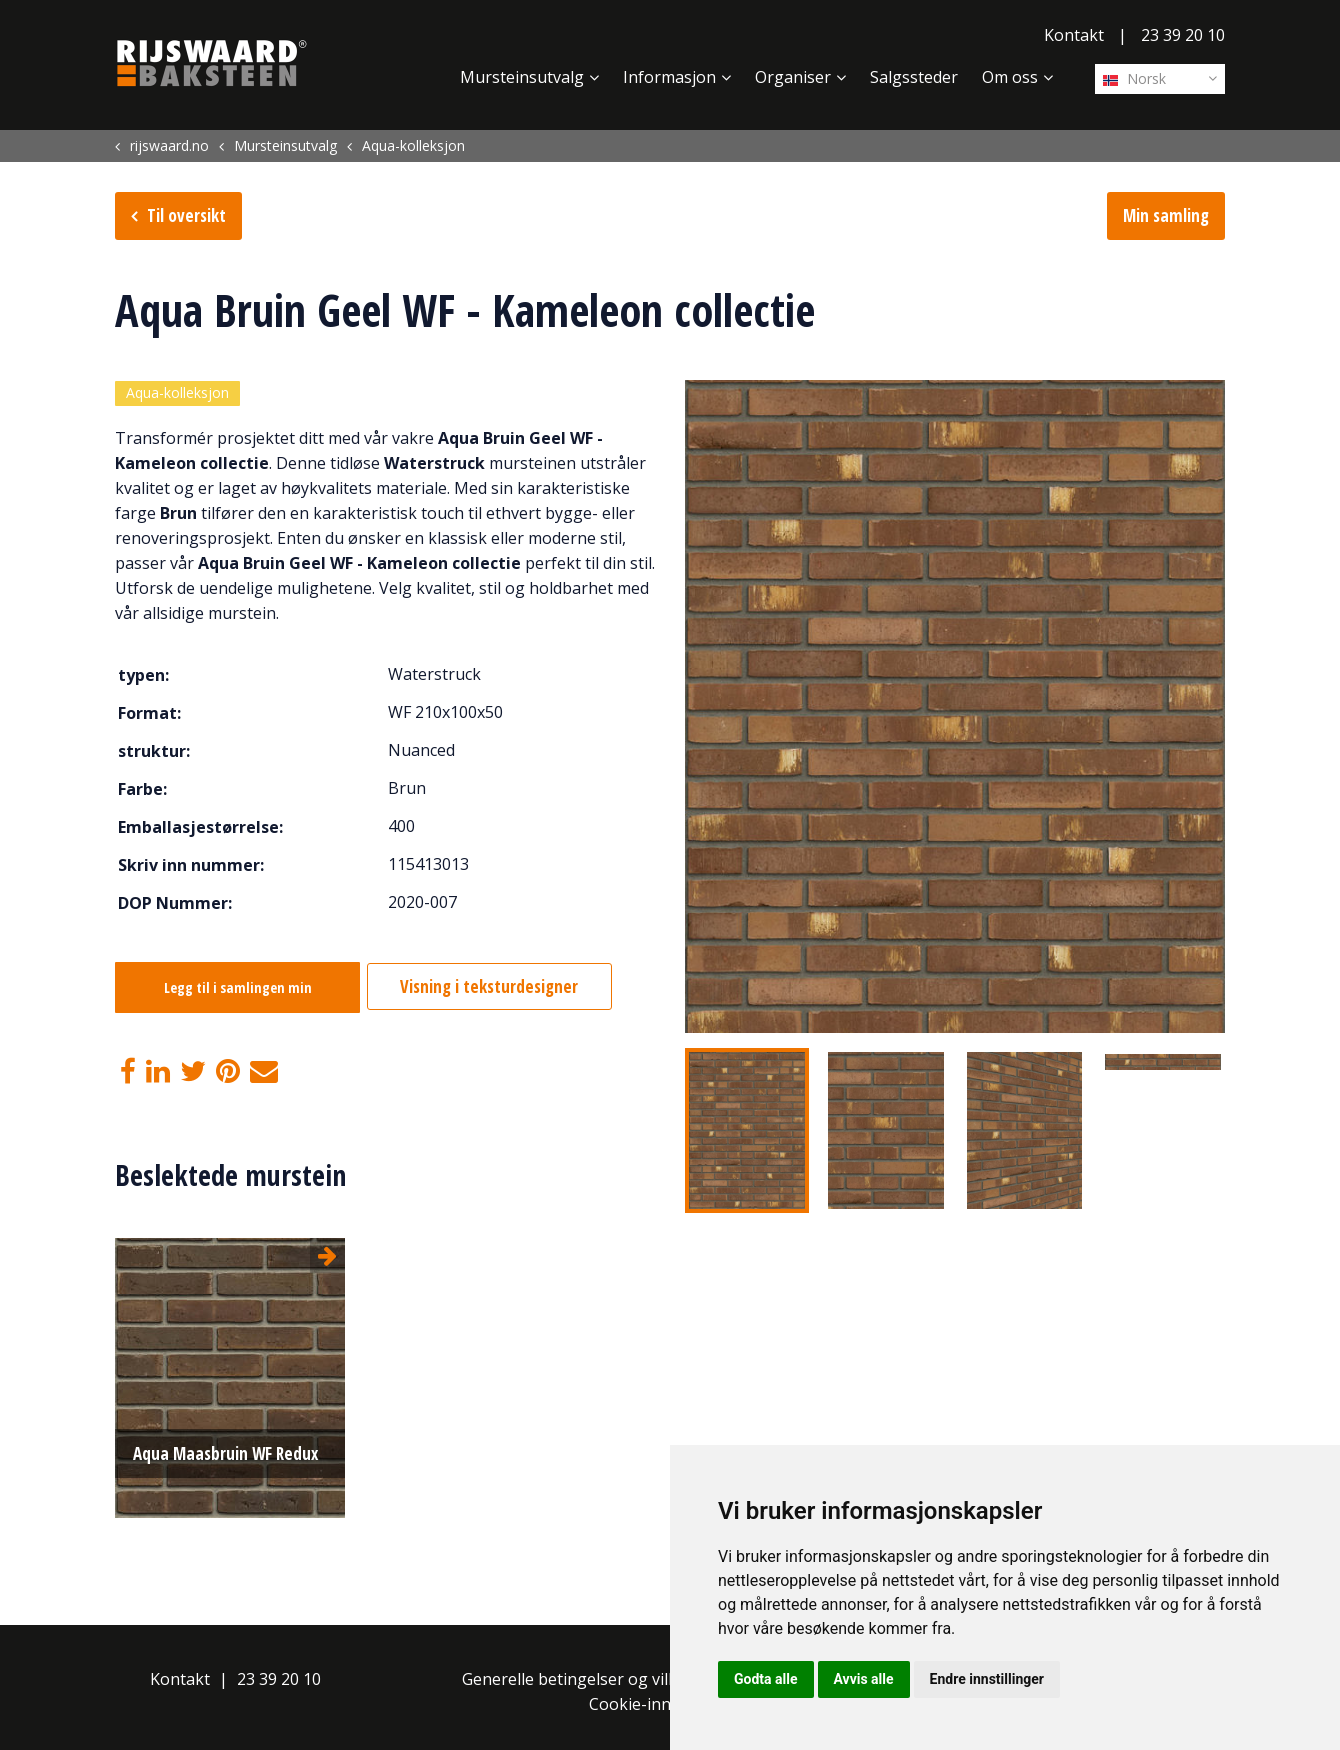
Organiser (793, 77)
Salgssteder (914, 77)
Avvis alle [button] (864, 1679)
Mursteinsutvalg (522, 77)
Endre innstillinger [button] (987, 1679)
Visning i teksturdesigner (502, 989)
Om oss (1010, 77)
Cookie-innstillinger (663, 1703)
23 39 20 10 (1183, 35)
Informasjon (669, 77)
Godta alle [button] (766, 1679)
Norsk (1134, 78)
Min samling (1166, 215)
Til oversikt (186, 215)
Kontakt (1074, 35)
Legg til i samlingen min (238, 990)
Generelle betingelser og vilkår (577, 1678)
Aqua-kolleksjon (177, 394)
